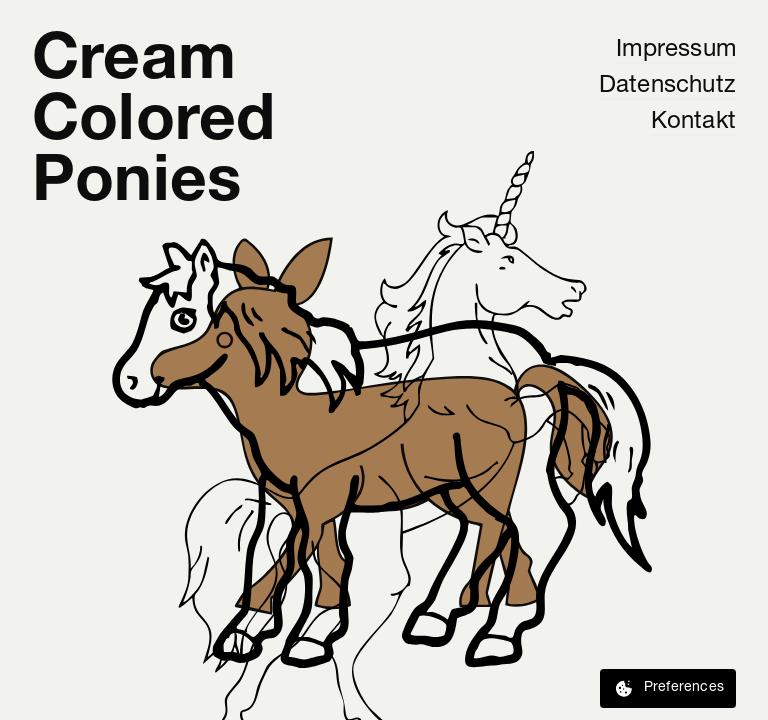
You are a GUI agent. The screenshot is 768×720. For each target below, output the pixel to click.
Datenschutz (667, 86)
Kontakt (693, 122)
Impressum (676, 50)
